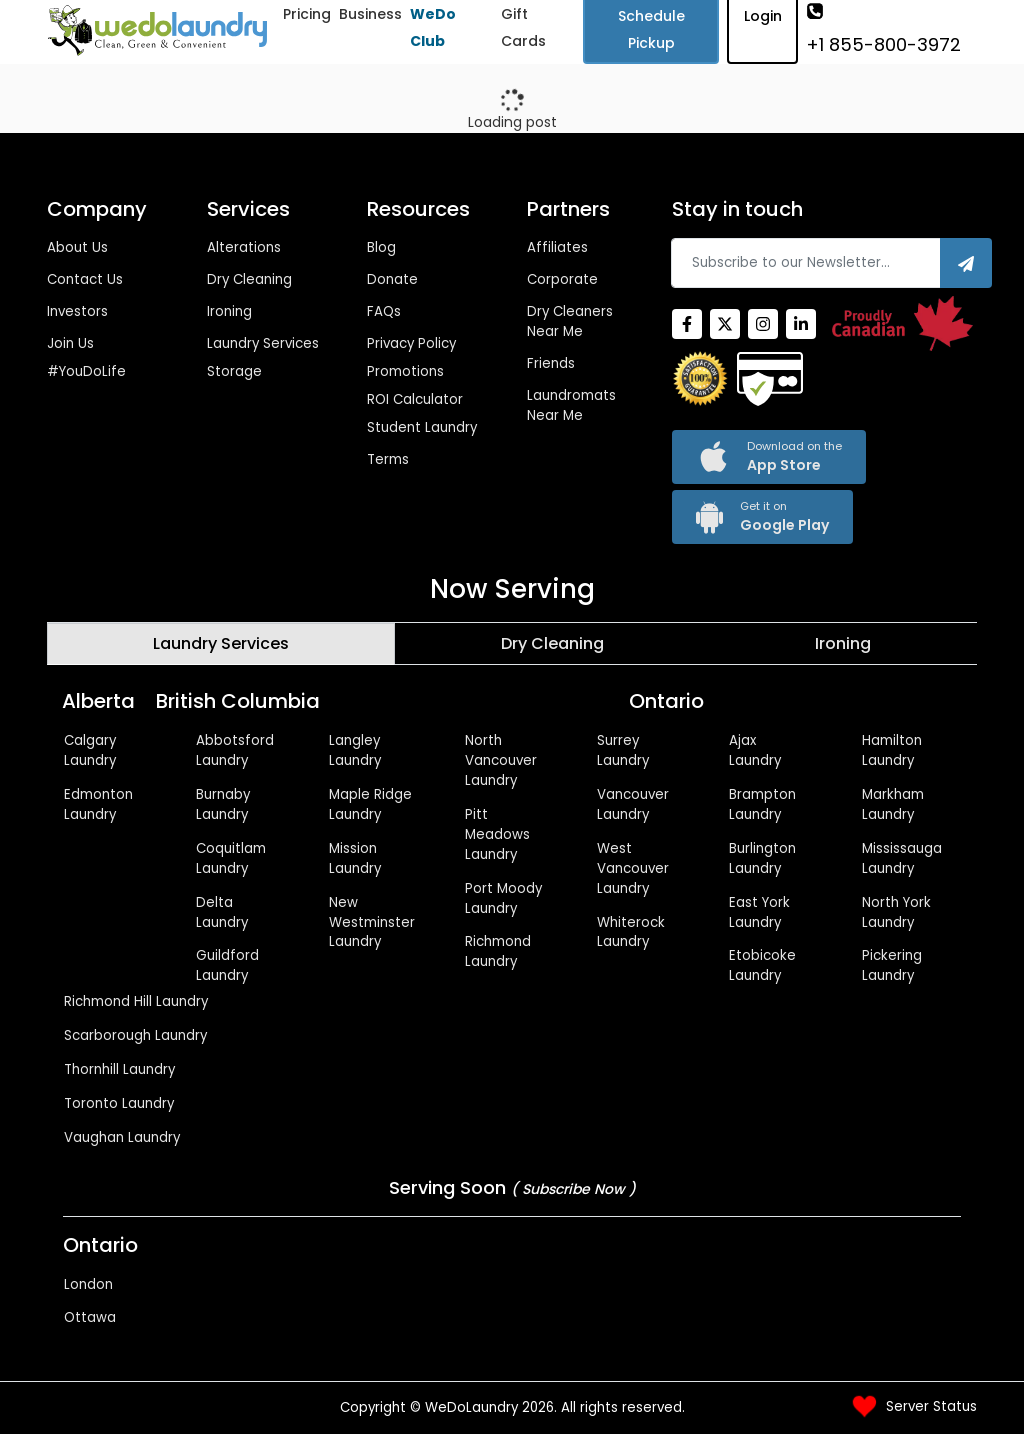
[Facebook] (687, 324)
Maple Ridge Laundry (370, 804)
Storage (234, 371)
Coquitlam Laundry (231, 858)
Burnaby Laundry (223, 804)
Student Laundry (422, 427)
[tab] (221, 644)
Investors (77, 311)
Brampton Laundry (762, 804)
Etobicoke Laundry (762, 965)
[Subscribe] (966, 263)
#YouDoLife (86, 371)
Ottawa (90, 1317)
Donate (392, 279)
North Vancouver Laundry (501, 760)
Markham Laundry (893, 804)
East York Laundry (759, 912)
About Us (77, 247)
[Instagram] (763, 324)
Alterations (244, 247)
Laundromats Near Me (571, 405)
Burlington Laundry (762, 858)
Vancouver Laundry (633, 804)
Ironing (229, 311)
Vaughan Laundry (122, 1137)
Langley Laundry (355, 750)
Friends (551, 363)
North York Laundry (896, 912)
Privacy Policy (411, 343)
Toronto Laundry (119, 1103)
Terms (388, 459)
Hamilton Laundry (892, 750)
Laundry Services (263, 343)
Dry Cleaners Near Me (570, 321)
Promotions (405, 371)
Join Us (70, 343)
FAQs (384, 311)
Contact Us (85, 279)
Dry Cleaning (249, 279)
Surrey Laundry (623, 750)
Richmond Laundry (498, 951)
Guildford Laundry (227, 965)
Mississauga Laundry (902, 858)
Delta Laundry (222, 912)
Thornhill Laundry (119, 1069)
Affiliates (557, 247)
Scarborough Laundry (135, 1035)
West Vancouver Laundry (633, 868)
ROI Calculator (415, 399)
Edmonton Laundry (98, 804)
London (88, 1284)
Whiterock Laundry (631, 932)
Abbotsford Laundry (235, 750)
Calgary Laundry (90, 750)
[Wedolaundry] (157, 30)
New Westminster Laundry (372, 922)
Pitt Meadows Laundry (497, 834)
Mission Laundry (355, 858)
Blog (381, 247)
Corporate (562, 279)
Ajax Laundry (755, 750)
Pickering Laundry (892, 965)
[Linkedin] (801, 324)
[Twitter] (725, 324)
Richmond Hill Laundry (136, 1001)
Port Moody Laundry (503, 898)
